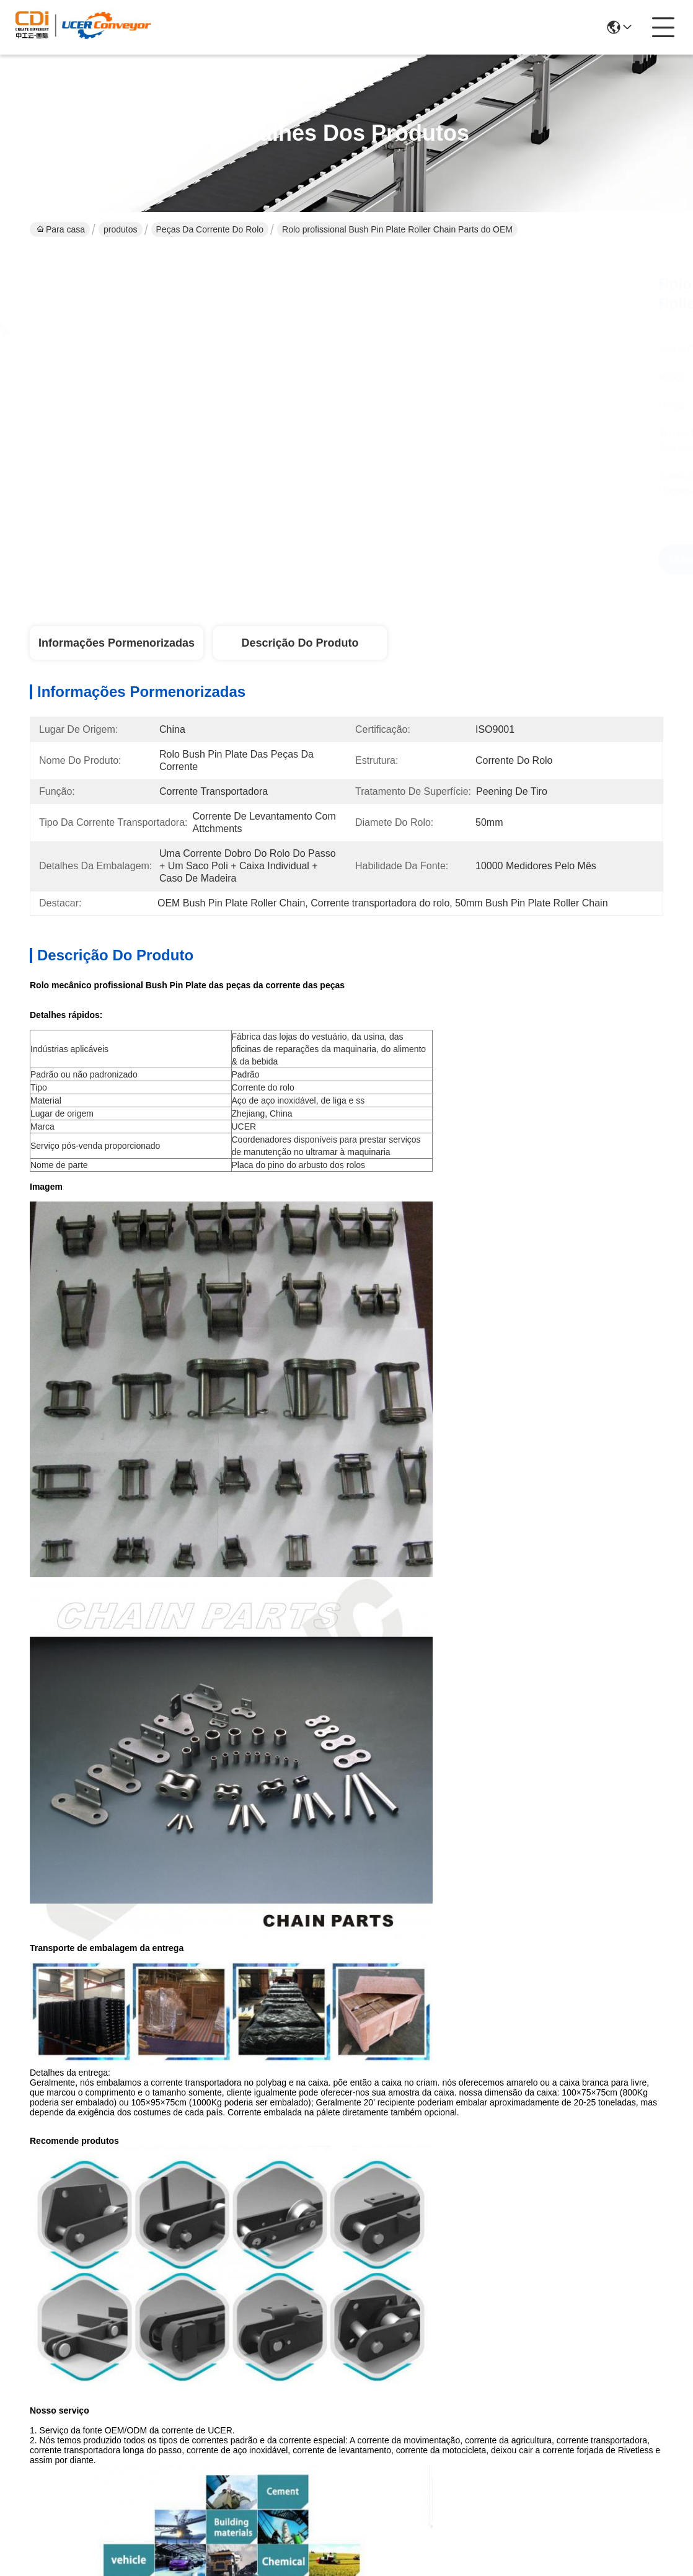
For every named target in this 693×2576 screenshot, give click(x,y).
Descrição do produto (299, 643)
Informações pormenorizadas (116, 643)
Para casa (61, 229)
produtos (120, 229)
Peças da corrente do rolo (210, 229)
